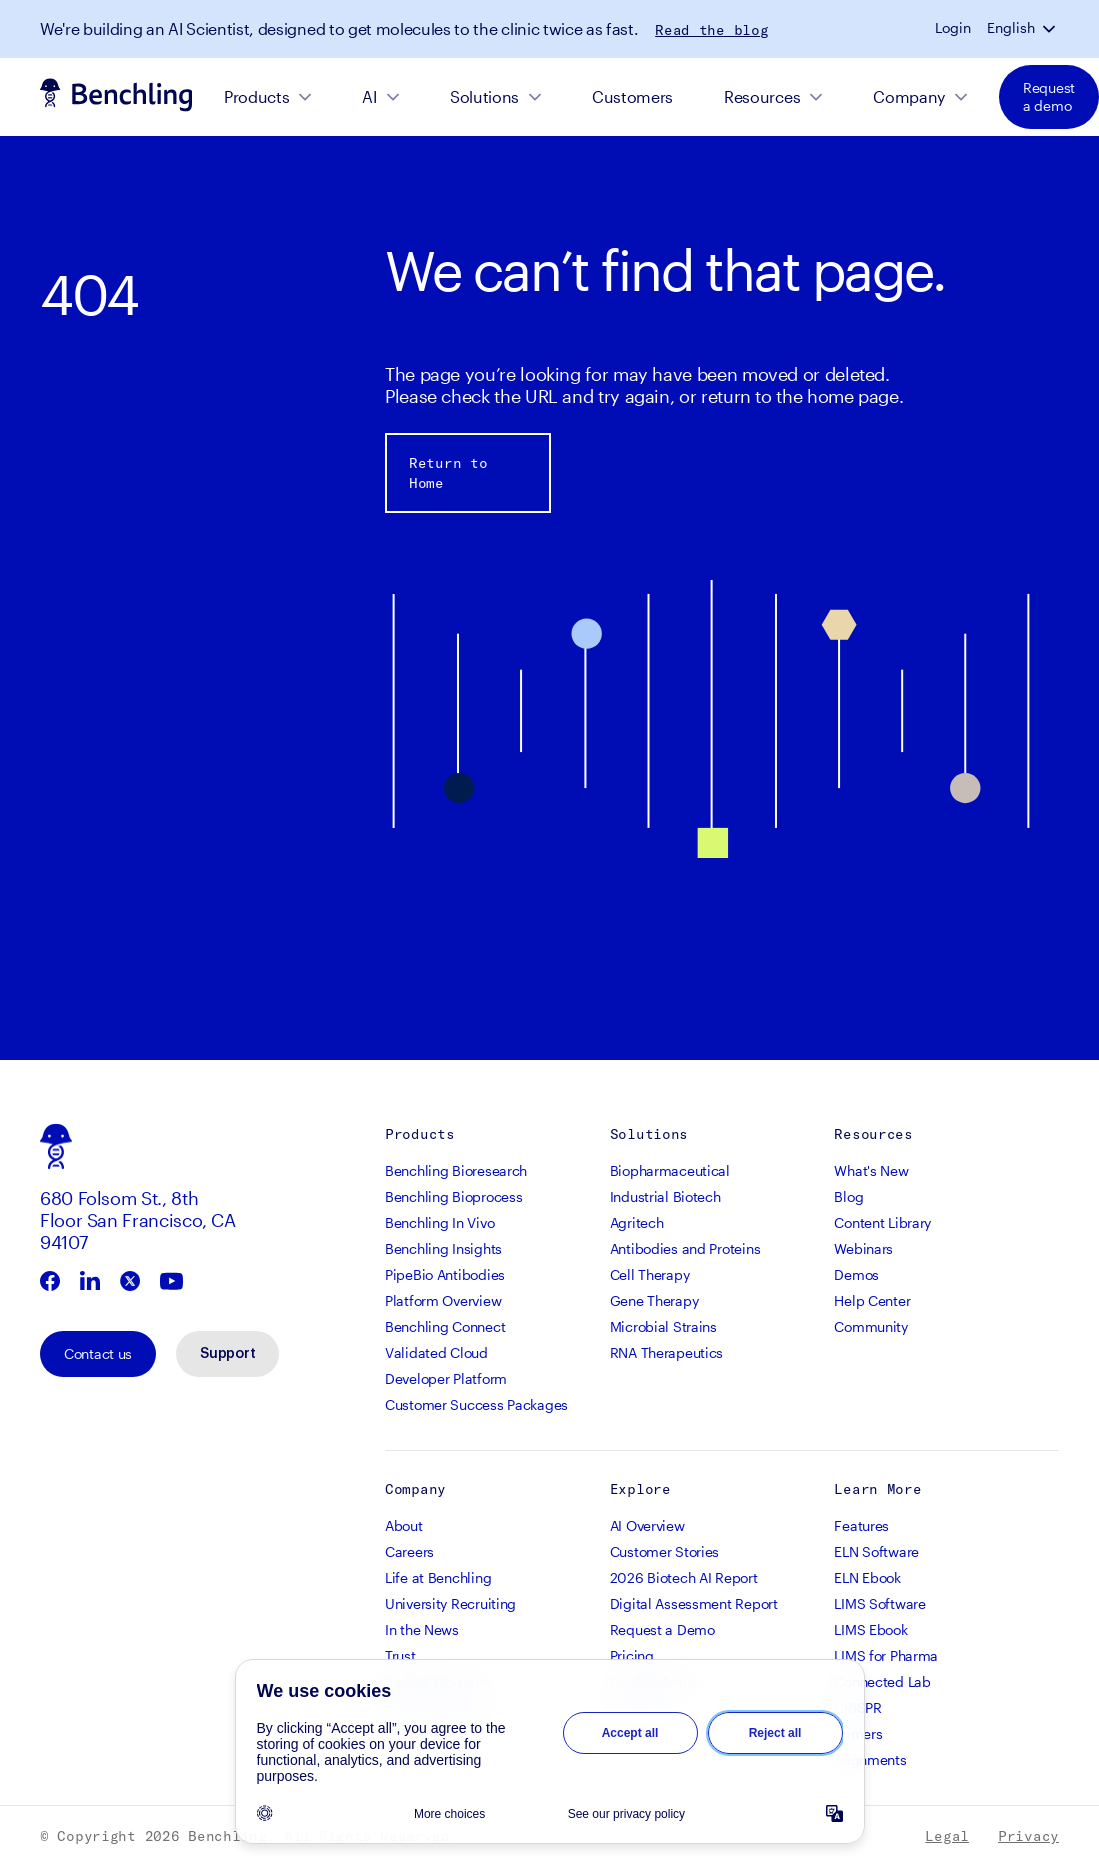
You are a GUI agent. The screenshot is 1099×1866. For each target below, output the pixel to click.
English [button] (1011, 28)
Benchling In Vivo (439, 1222)
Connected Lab (882, 1681)
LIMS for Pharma (886, 1655)
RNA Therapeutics (667, 1352)
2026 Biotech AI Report (684, 1577)
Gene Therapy (654, 1300)
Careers (409, 1551)
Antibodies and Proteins (685, 1248)
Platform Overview (443, 1300)
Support (227, 1354)
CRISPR (857, 1707)
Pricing (632, 1655)
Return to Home (448, 473)
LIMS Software (879, 1603)
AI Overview (647, 1525)
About (404, 1525)
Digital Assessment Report (694, 1603)
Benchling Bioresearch (456, 1170)
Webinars (863, 1248)
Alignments (870, 1759)
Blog (848, 1196)
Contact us (98, 1353)
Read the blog (711, 30)
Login (953, 28)
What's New (871, 1170)
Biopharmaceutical (670, 1170)
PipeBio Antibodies (445, 1274)
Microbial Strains (663, 1326)
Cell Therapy (650, 1274)
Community (870, 1326)
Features (861, 1525)
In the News (422, 1629)
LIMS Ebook (870, 1629)
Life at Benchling (438, 1577)
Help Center (872, 1300)
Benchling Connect (445, 1326)
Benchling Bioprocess (453, 1196)
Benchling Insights (443, 1248)
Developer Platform (446, 1378)
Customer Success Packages (476, 1404)
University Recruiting (450, 1603)
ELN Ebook (867, 1577)
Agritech (637, 1222)
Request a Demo (662, 1629)
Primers (858, 1733)
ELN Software (876, 1551)
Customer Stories (665, 1551)
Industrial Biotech (665, 1196)
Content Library (882, 1222)
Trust (400, 1655)
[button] (1051, 28)
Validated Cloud (436, 1352)
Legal (947, 1836)
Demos (856, 1274)
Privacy (1028, 1836)
